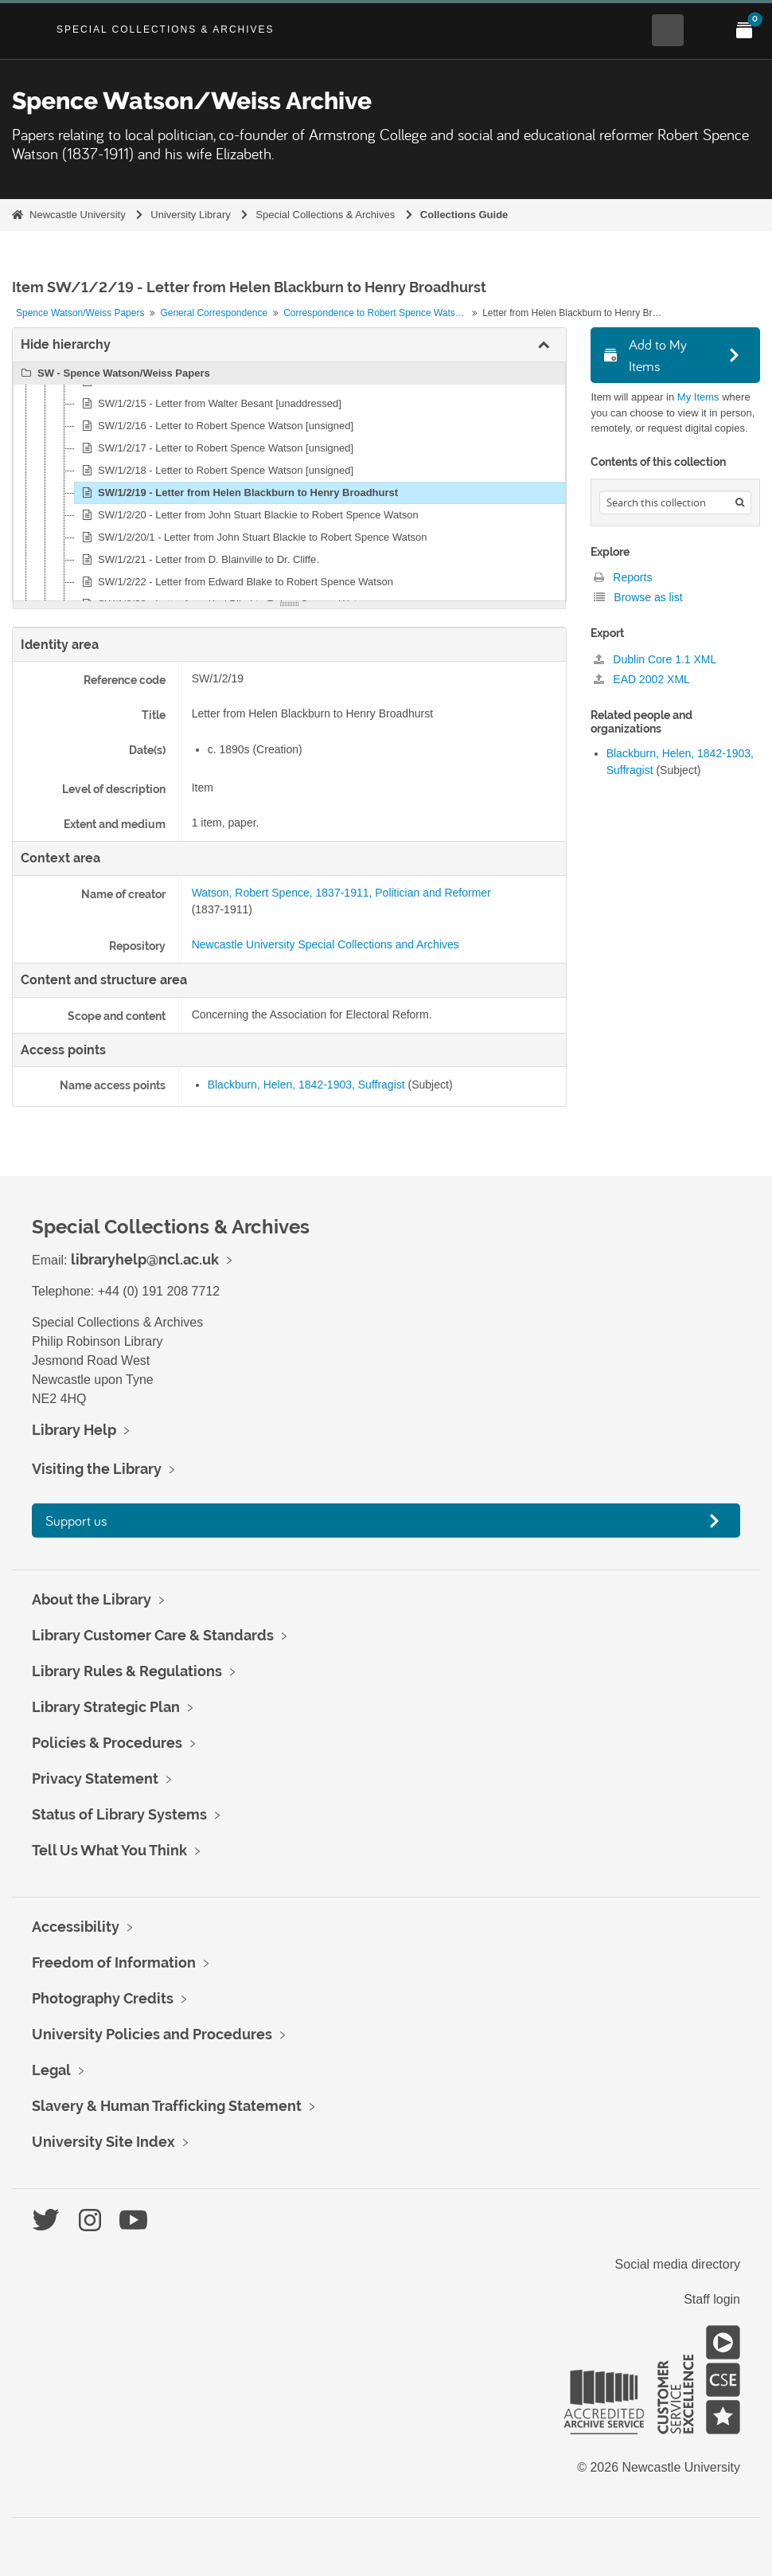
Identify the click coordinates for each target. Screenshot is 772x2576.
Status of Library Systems (119, 1814)
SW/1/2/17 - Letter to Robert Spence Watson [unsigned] (215, 448)
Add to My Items (645, 355)
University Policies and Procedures (152, 2034)
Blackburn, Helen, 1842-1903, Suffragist (306, 1084)
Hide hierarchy (66, 344)
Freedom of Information (114, 1962)
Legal (51, 2070)
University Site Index (103, 2141)
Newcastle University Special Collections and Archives (325, 944)
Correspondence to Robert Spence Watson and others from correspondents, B (376, 313)
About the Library (91, 1599)
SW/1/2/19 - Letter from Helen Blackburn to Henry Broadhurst (237, 492)
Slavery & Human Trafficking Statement (167, 2105)
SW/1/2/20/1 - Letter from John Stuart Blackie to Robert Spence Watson (252, 537)
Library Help (74, 1429)
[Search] (740, 502)
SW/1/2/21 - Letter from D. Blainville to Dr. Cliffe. (198, 559)
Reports (623, 577)
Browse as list (638, 597)
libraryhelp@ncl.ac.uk (145, 1259)
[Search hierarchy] (675, 502)
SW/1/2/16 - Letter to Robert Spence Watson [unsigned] (215, 426)
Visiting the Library (97, 1468)
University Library (190, 215)
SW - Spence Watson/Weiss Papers (113, 373)
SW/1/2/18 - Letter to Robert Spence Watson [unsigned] (215, 470)
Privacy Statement (95, 1778)
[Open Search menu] (668, 30)
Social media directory (677, 2264)
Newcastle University (77, 215)
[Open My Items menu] (744, 30)
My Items (698, 397)
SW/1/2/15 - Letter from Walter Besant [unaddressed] (209, 403)
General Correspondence (213, 313)
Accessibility (75, 1926)
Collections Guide (464, 215)
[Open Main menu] (706, 30)
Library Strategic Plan (106, 1706)
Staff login (712, 2299)
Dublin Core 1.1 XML (655, 659)
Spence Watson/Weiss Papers (80, 313)
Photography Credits (103, 1998)
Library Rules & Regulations (127, 1671)
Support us (76, 1520)
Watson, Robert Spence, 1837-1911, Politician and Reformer (341, 892)
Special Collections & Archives (166, 29)
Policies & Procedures (107, 1742)
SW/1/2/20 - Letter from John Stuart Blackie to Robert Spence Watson (248, 515)
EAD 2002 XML (641, 679)
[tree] (289, 481)
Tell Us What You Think (109, 1850)
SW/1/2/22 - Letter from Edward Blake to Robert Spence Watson (235, 582)
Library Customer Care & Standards (153, 1635)
